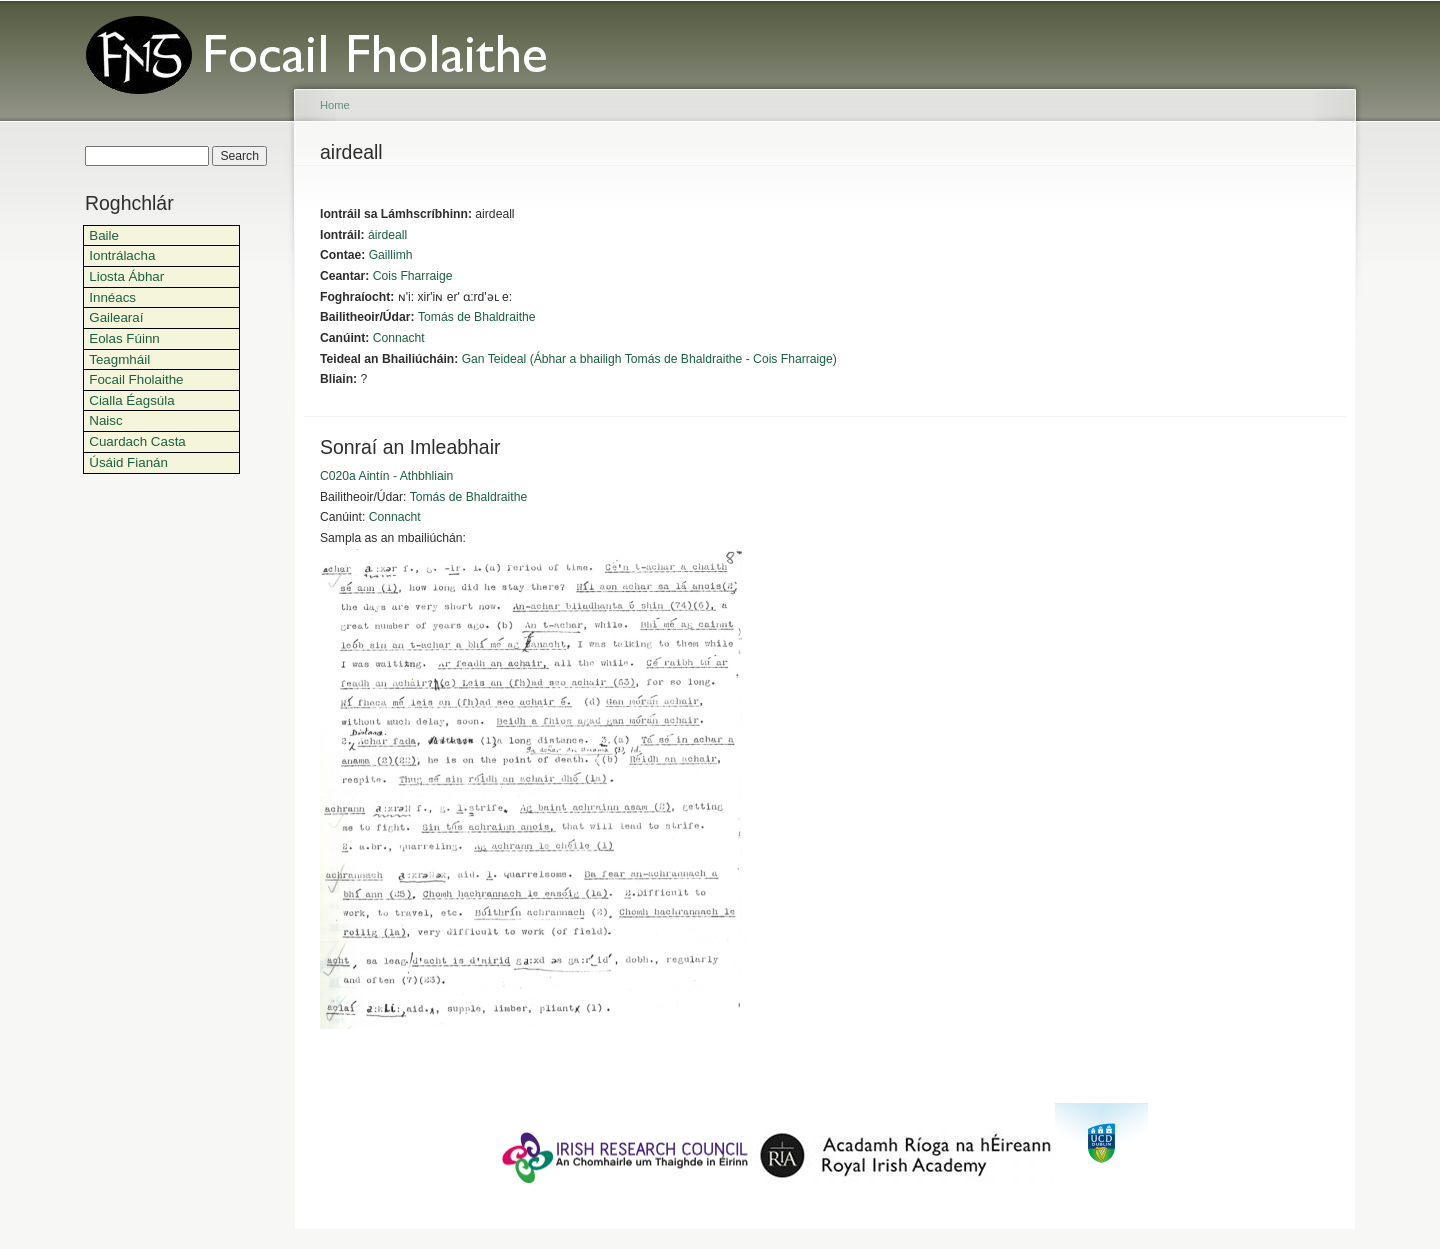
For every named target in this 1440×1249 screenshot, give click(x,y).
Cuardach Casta (137, 441)
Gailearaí (116, 317)
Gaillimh (391, 255)
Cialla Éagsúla (131, 400)
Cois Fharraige (413, 276)
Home (335, 105)
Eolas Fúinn (124, 338)
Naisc (105, 420)
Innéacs (112, 297)
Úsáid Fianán (128, 462)
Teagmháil (119, 359)
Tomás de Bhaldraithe (477, 317)
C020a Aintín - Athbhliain (386, 476)
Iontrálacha (122, 255)
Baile (104, 235)
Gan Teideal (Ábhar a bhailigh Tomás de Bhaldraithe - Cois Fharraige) (649, 359)
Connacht (399, 338)
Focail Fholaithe (136, 379)
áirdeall (387, 235)
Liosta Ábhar (126, 276)
